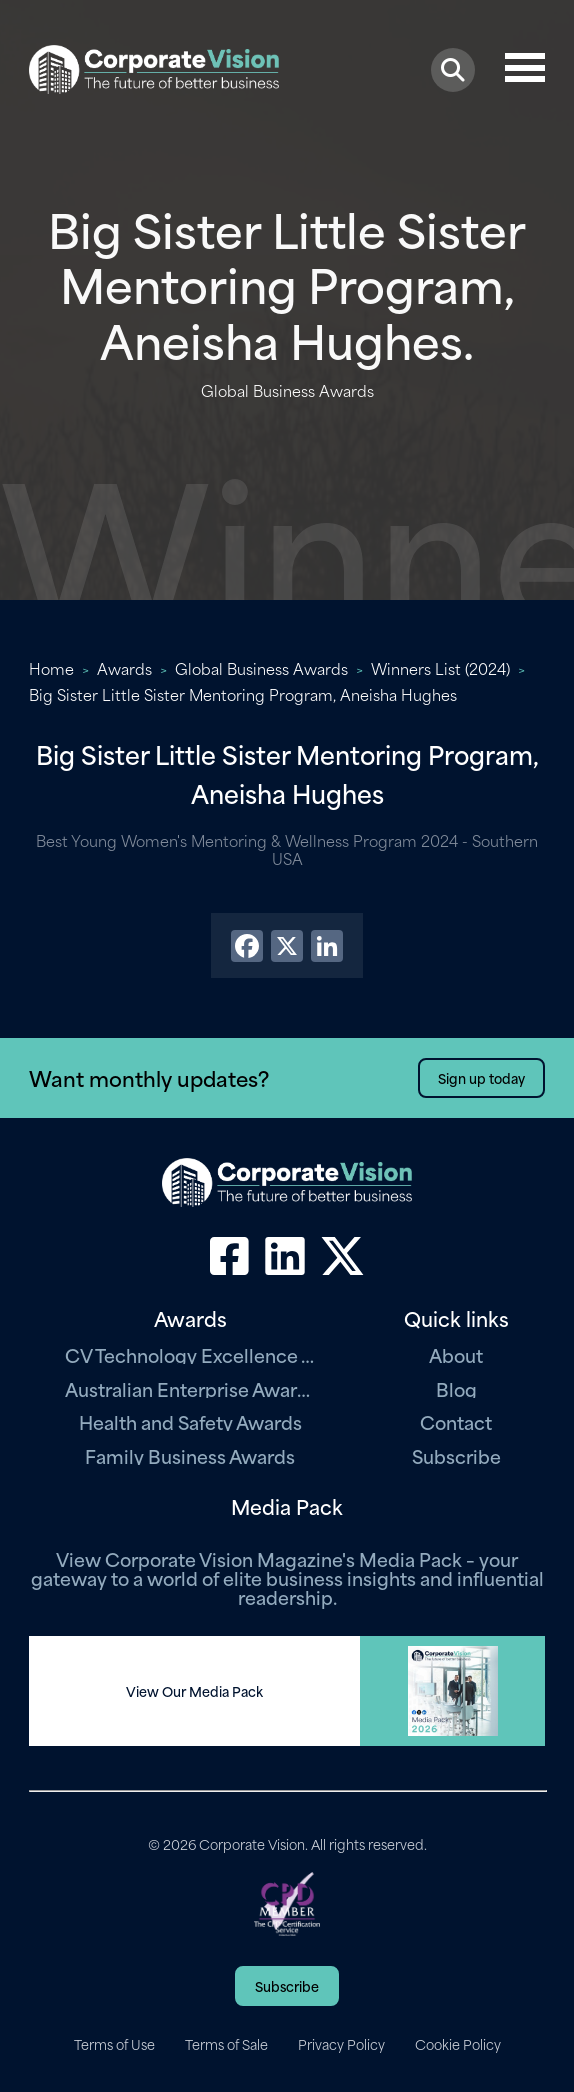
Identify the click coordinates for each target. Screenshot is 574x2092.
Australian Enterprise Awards (190, 1388)
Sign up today (481, 1077)
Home (51, 668)
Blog (456, 1388)
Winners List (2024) (440, 668)
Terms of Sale (226, 2044)
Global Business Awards (261, 668)
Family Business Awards (190, 1455)
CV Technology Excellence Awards (190, 1354)
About (456, 1354)
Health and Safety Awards (190, 1421)
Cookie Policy (458, 2044)
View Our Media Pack (194, 1691)
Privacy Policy (341, 2044)
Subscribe (456, 1455)
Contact (456, 1421)
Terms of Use (114, 2044)
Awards (124, 668)
